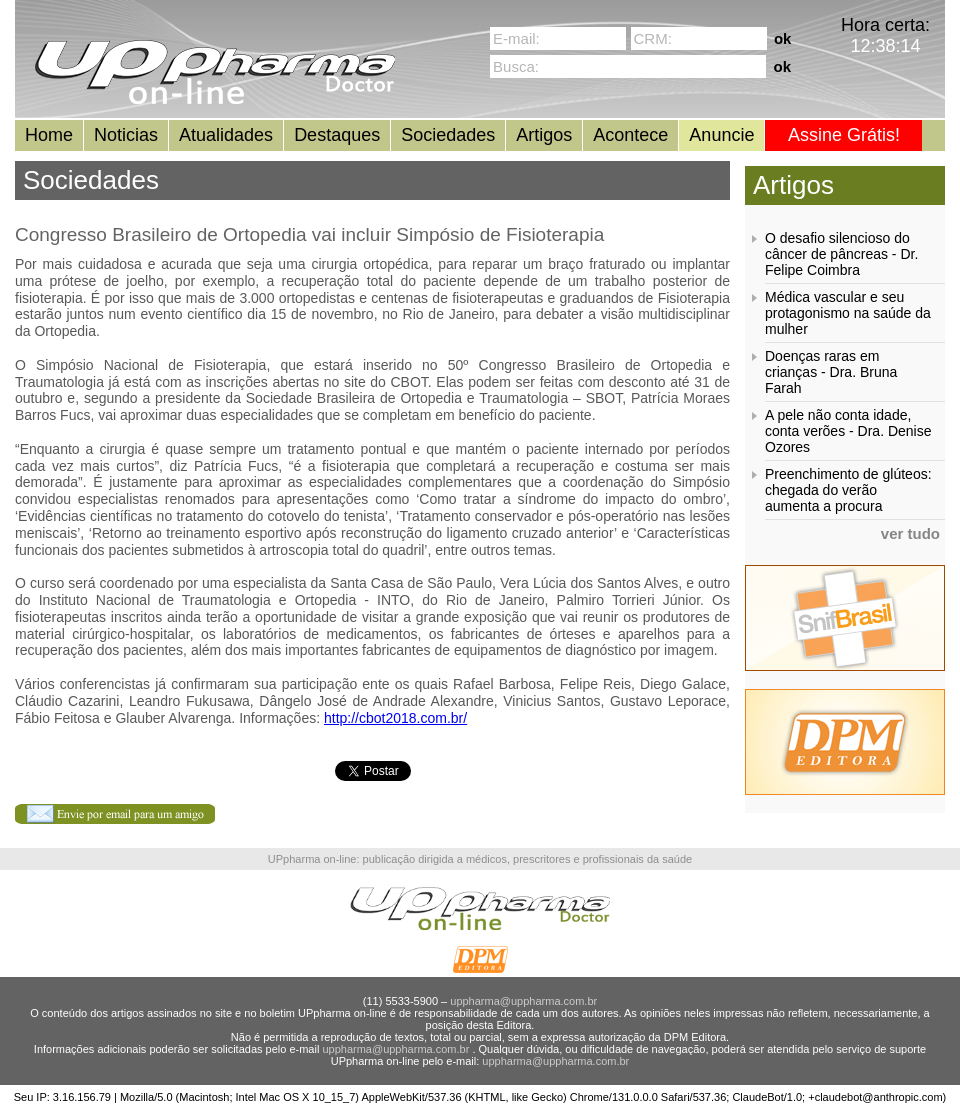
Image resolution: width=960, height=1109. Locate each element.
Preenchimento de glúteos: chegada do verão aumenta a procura (848, 490)
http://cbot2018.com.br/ (395, 718)
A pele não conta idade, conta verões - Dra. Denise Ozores (848, 431)
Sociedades (448, 135)
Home (49, 135)
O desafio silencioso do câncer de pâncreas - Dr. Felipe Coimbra (841, 254)
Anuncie (721, 135)
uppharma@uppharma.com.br (523, 1001)
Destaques (337, 135)
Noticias (126, 135)
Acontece (630, 135)
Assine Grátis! (844, 135)
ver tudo (910, 533)
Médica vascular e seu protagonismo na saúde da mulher (848, 313)
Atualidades (226, 135)
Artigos (544, 135)
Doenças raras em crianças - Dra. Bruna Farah (831, 372)
